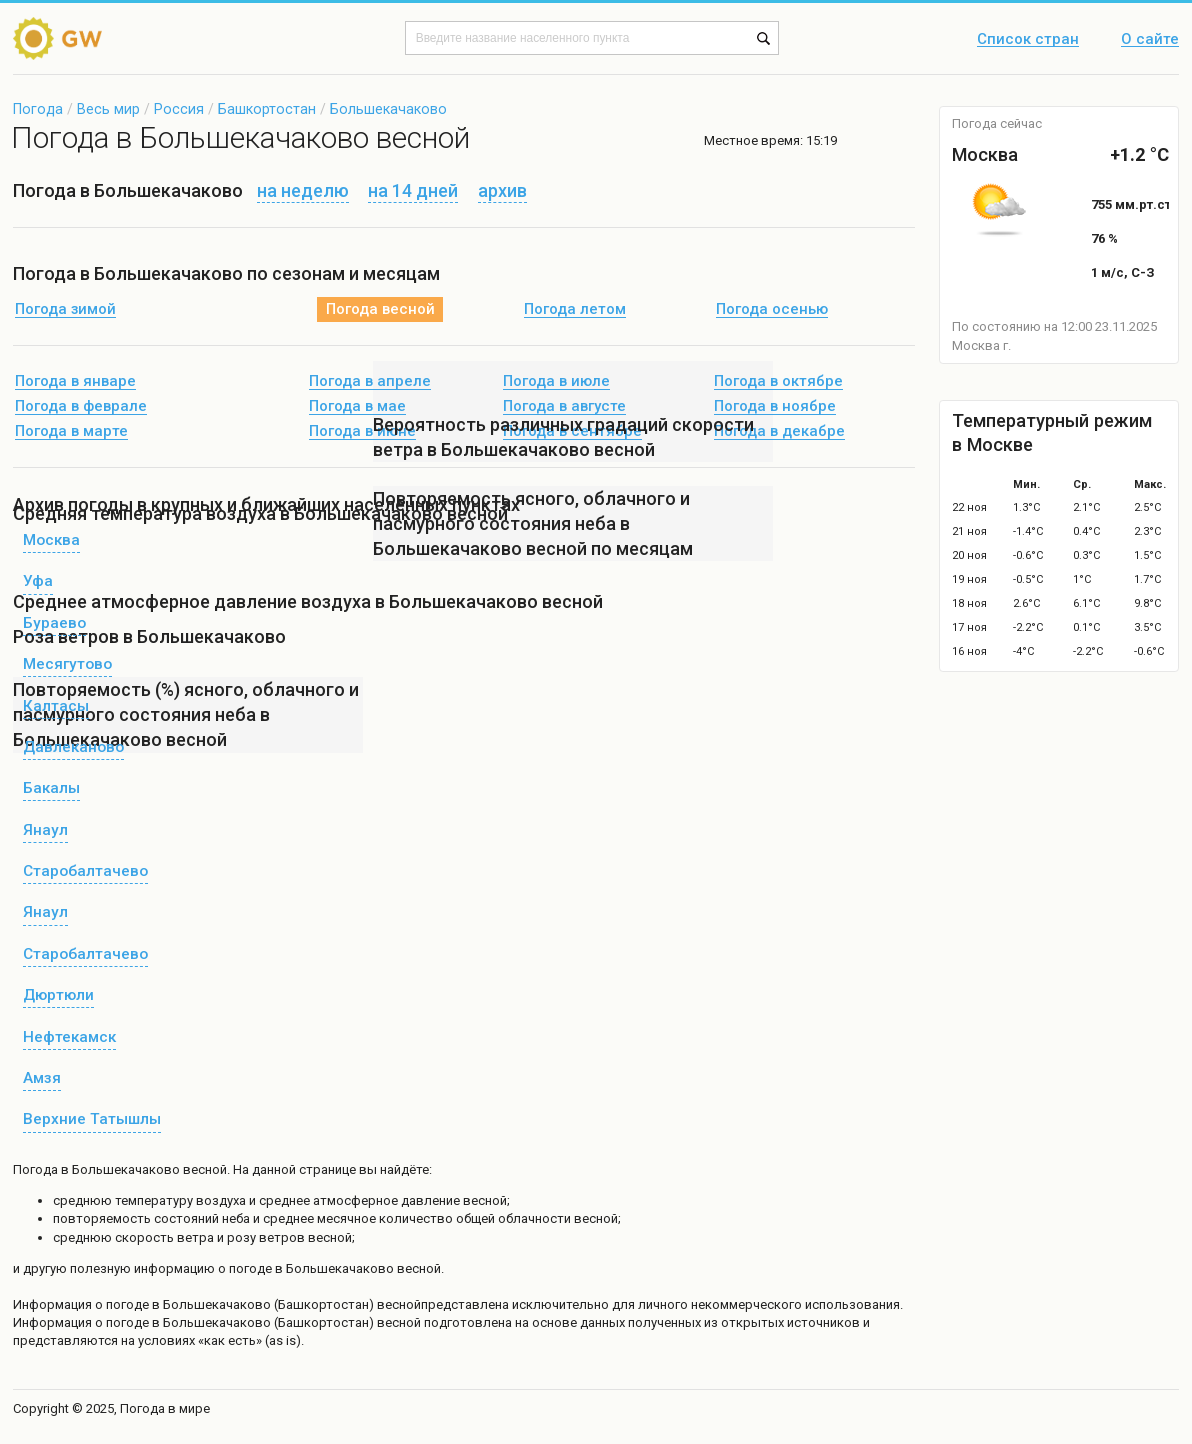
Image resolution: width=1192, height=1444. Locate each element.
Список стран (1028, 40)
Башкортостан (267, 109)
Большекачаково (388, 109)
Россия (179, 109)
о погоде (123, 1304)
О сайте (1150, 40)
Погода (38, 109)
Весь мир (108, 109)
